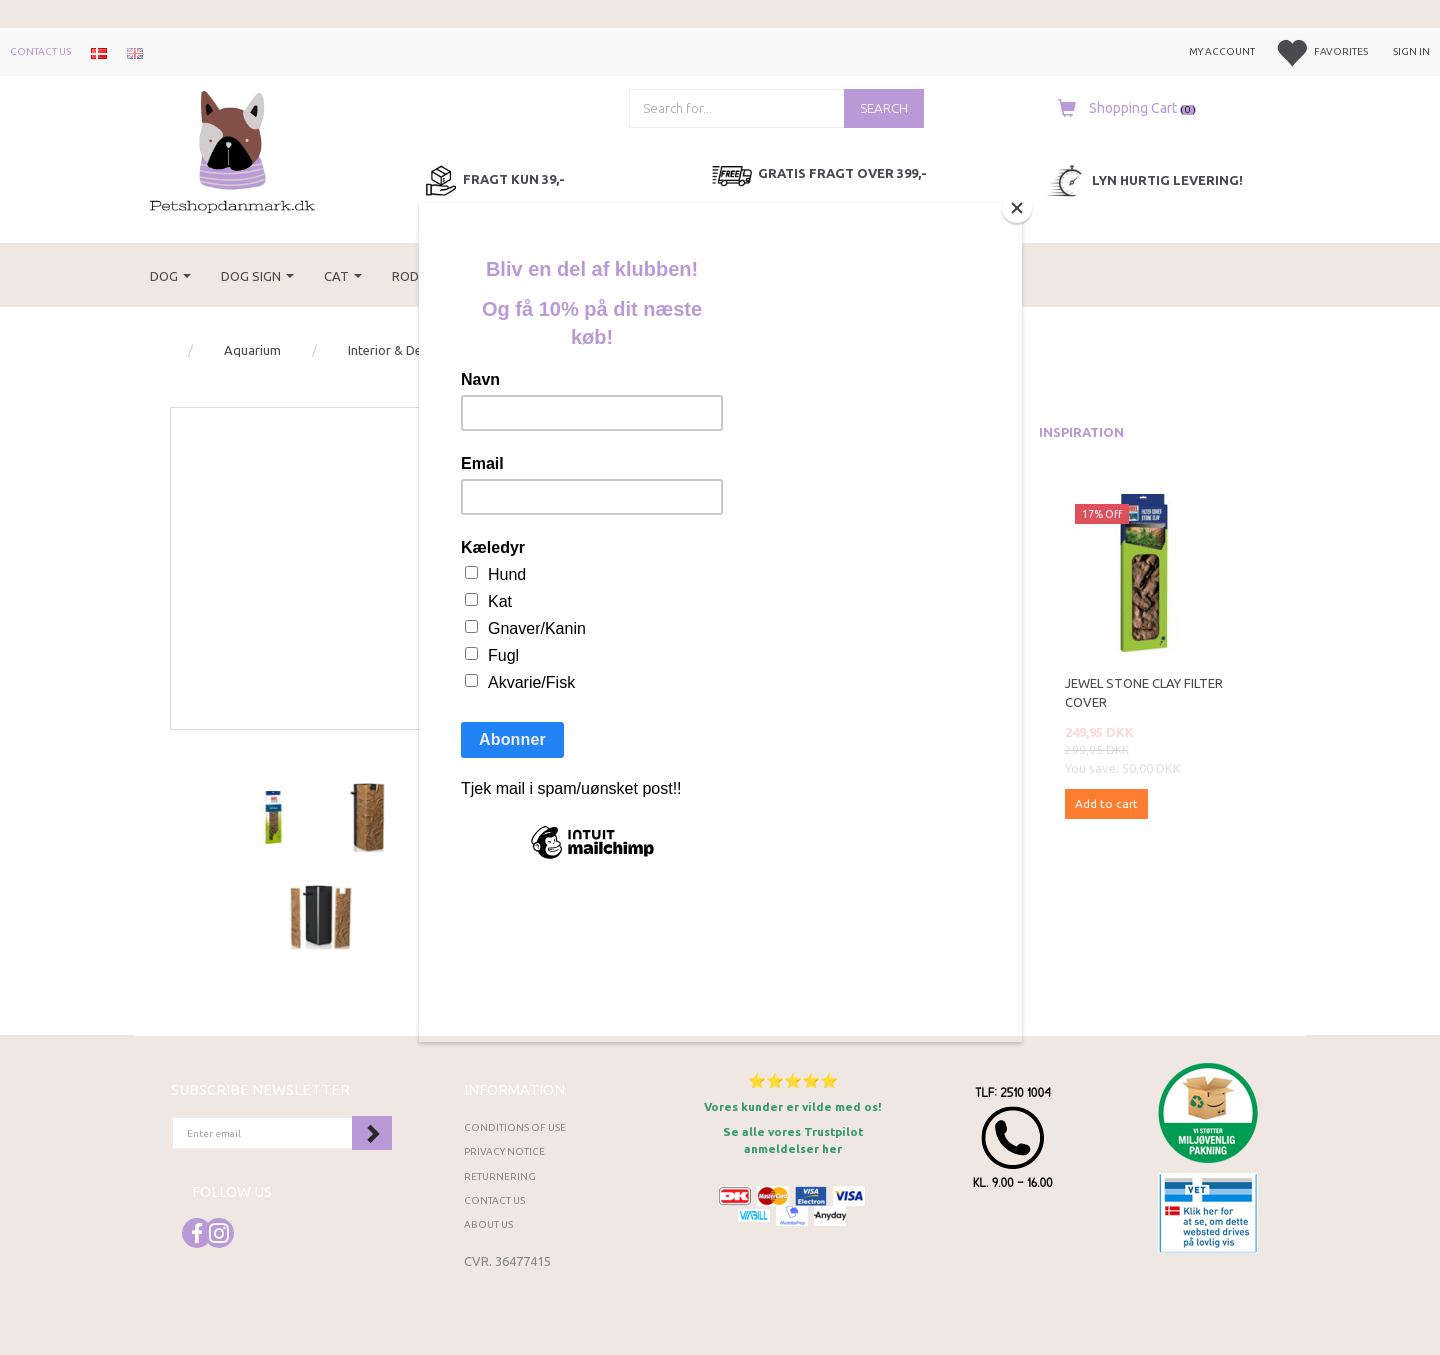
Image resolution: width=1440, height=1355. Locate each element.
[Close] (1017, 208)
